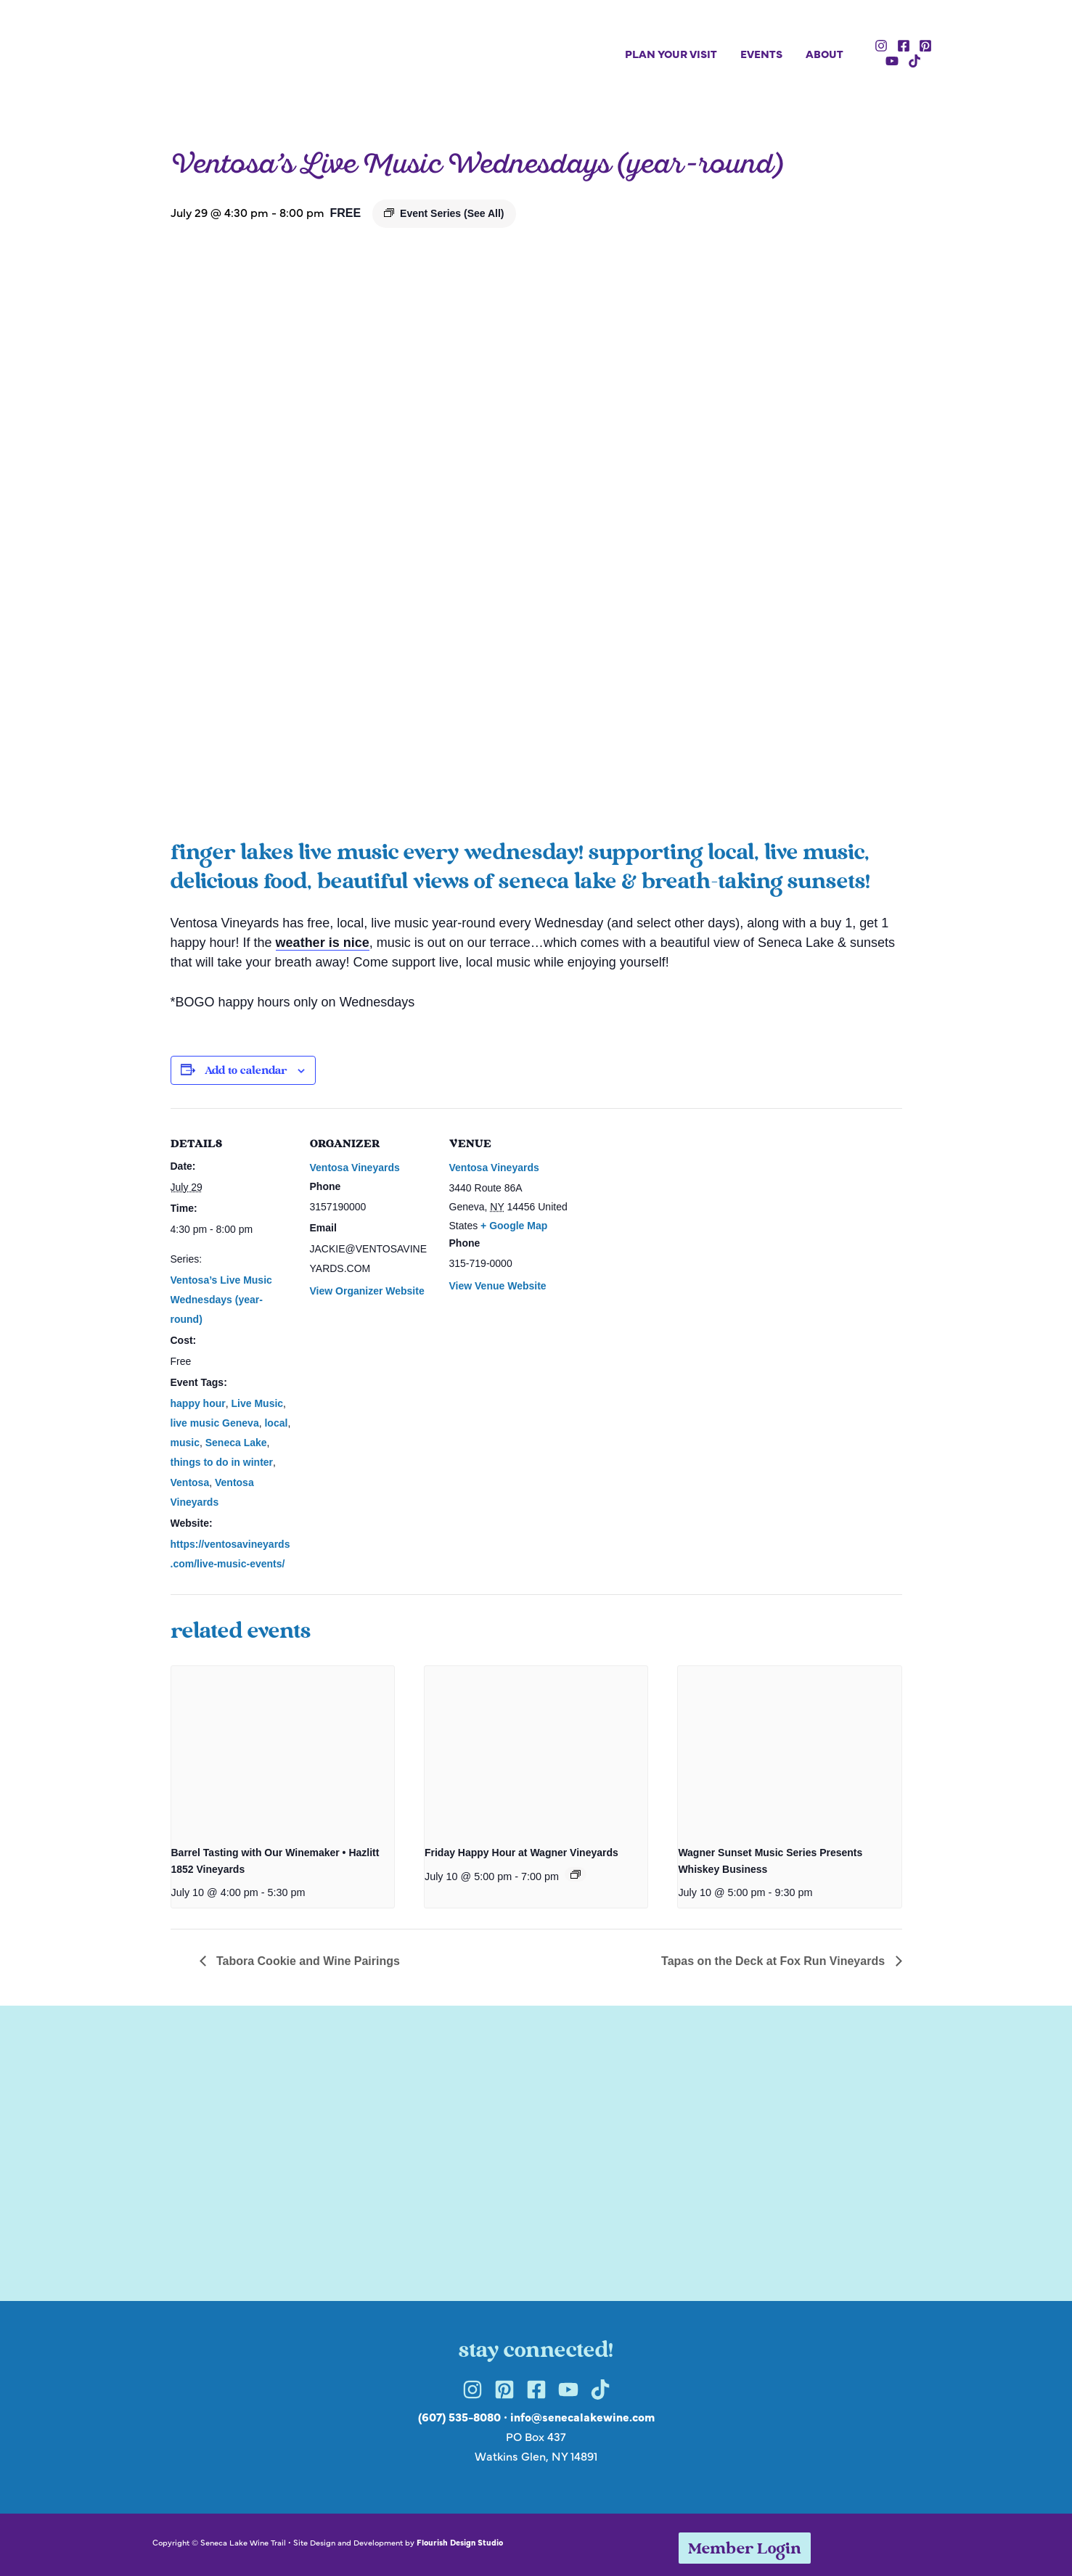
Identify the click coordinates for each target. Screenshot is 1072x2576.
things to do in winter (222, 1462)
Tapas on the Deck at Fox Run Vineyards (774, 1961)
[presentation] (282, 1749)
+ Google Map (513, 1225)
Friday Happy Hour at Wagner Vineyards (521, 1852)
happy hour (198, 1403)
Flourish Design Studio (460, 2542)
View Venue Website (498, 1286)
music (185, 1442)
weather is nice (322, 942)
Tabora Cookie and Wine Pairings (306, 1961)
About (824, 53)
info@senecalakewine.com (582, 2416)
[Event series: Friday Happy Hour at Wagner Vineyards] (575, 1874)
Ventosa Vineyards (355, 1167)
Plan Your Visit (671, 53)
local (275, 1423)
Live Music (258, 1403)
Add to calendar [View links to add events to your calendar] (246, 1071)
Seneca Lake (236, 1442)
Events (761, 53)
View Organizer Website (367, 1291)
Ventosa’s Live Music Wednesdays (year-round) (221, 1299)
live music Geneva (215, 1423)
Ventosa (190, 1482)
